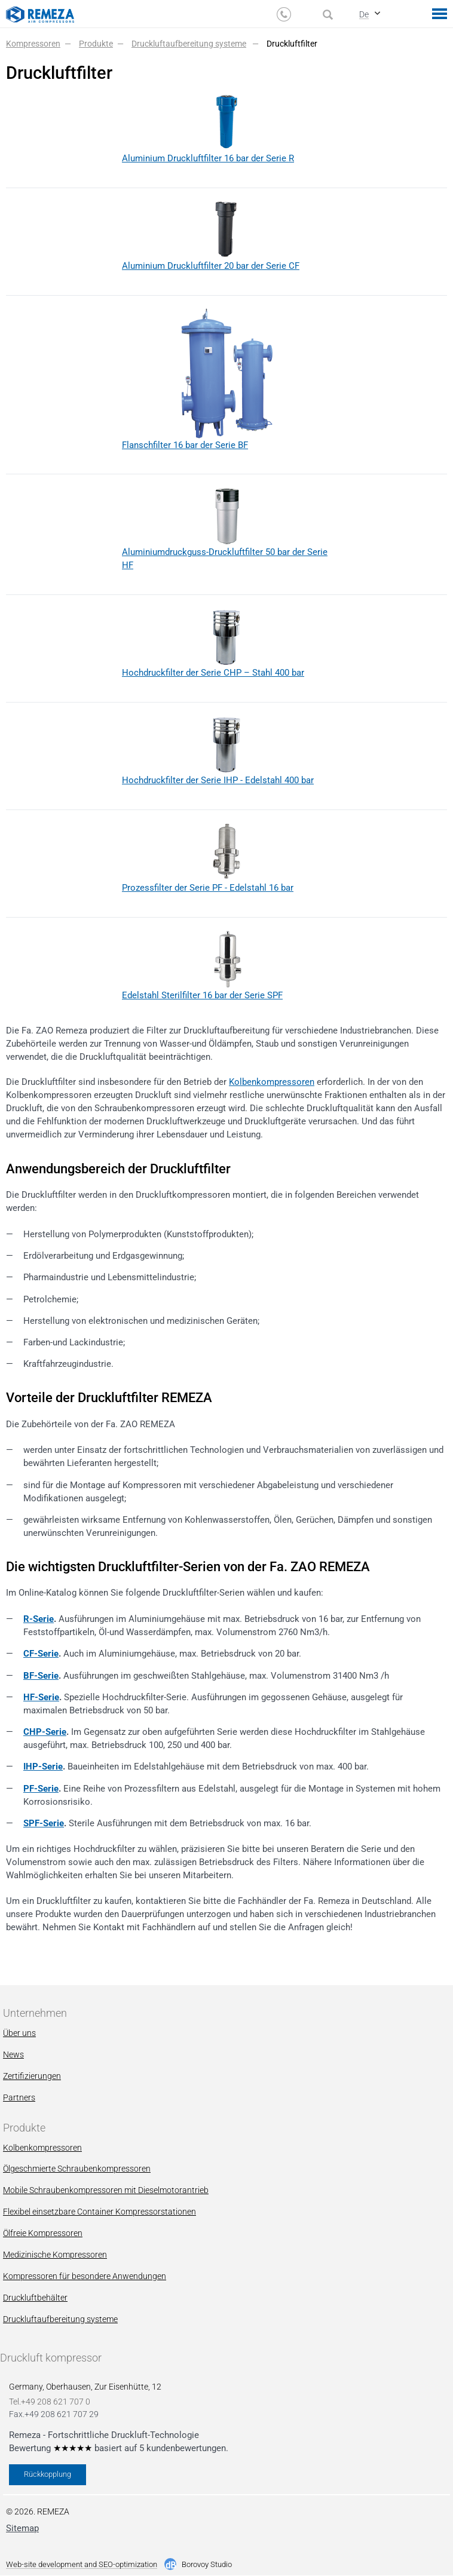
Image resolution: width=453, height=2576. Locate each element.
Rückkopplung (47, 2474)
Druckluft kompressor (51, 2357)
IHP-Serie (43, 1766)
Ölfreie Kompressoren (42, 2233)
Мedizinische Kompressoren (55, 2254)
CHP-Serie (44, 1731)
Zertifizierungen (32, 2076)
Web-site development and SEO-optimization (81, 2564)
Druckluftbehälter (35, 2297)
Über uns (19, 2033)
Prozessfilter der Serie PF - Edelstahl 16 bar (207, 887)
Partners (19, 2097)
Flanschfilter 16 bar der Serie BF (185, 445)
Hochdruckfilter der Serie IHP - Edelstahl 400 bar (218, 780)
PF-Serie (41, 1788)
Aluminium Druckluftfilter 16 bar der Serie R (208, 158)
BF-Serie (41, 1675)
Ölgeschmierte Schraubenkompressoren (77, 2168)
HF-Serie (41, 1697)
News (13, 2054)
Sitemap (22, 2528)
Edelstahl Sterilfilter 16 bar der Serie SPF (202, 995)
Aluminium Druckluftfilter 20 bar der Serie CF (210, 265)
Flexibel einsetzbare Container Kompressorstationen (99, 2211)
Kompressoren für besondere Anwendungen (84, 2276)
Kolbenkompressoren (271, 1082)
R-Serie (38, 1619)
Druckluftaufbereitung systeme (60, 2319)
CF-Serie (41, 1653)
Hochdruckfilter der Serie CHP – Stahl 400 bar (213, 672)
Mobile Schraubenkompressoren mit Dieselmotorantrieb (106, 2190)
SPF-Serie (43, 1823)
